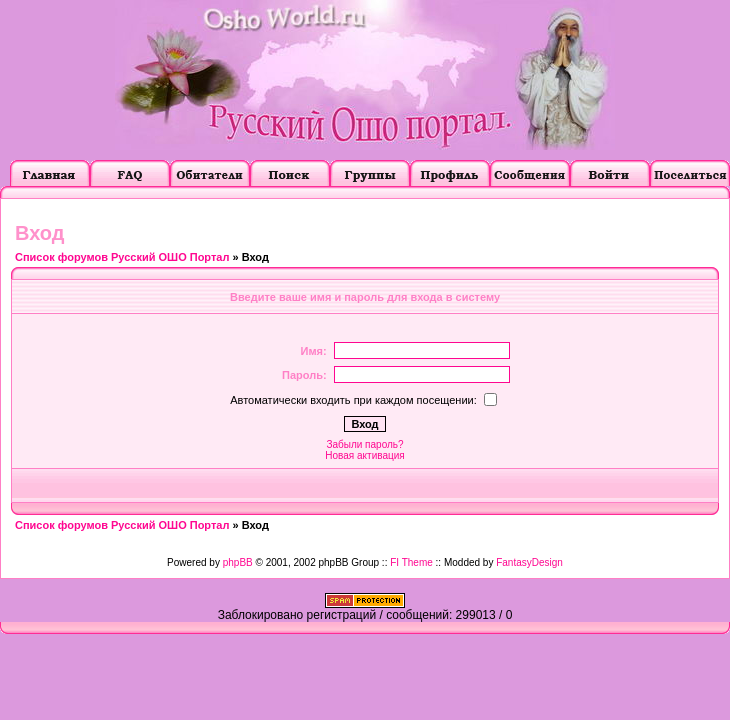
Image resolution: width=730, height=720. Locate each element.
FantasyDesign (529, 562)
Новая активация (364, 455)
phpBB (238, 562)
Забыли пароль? (364, 444)
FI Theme (411, 562)
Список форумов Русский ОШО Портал (122, 257)
